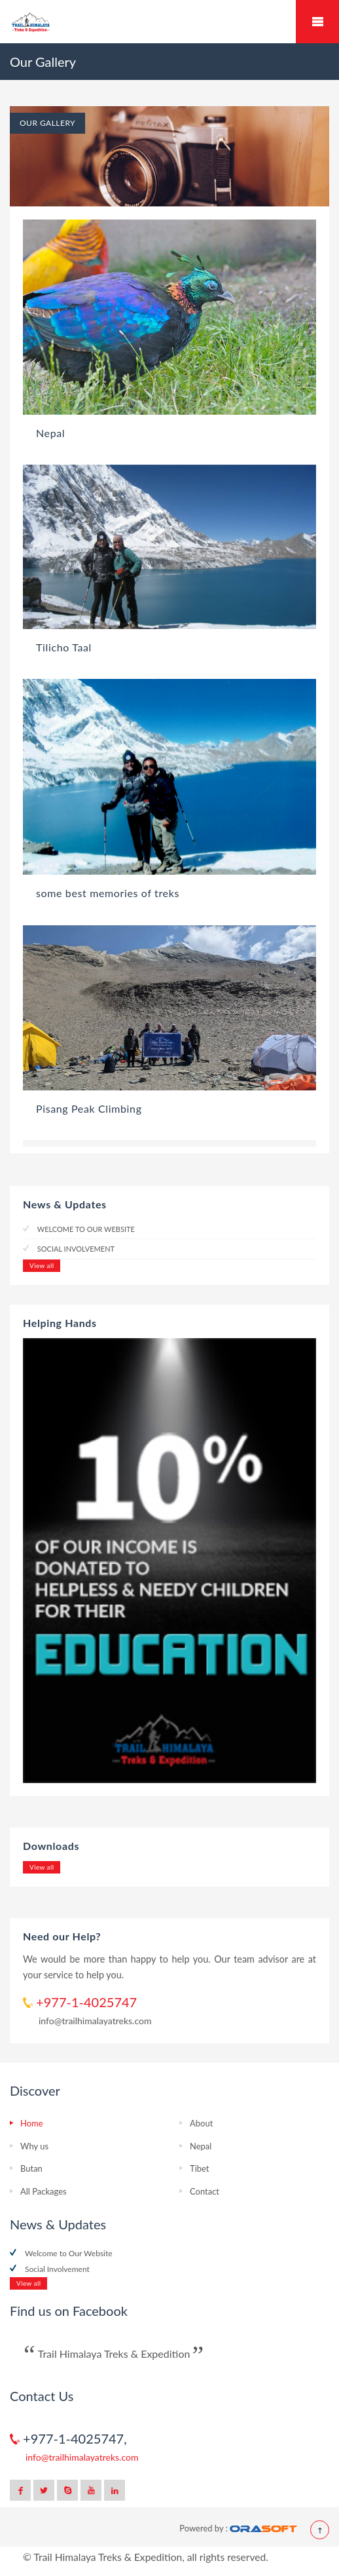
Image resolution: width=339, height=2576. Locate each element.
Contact (204, 2191)
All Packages (43, 2191)
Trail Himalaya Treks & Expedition (114, 2353)
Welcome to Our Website (85, 1229)
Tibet (199, 2168)
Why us (34, 2146)
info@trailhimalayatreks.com (95, 2020)
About (201, 2123)
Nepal (200, 2146)
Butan (31, 2168)
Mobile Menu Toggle (317, 21)
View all (41, 1265)
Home (31, 2123)
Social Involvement (75, 1248)
